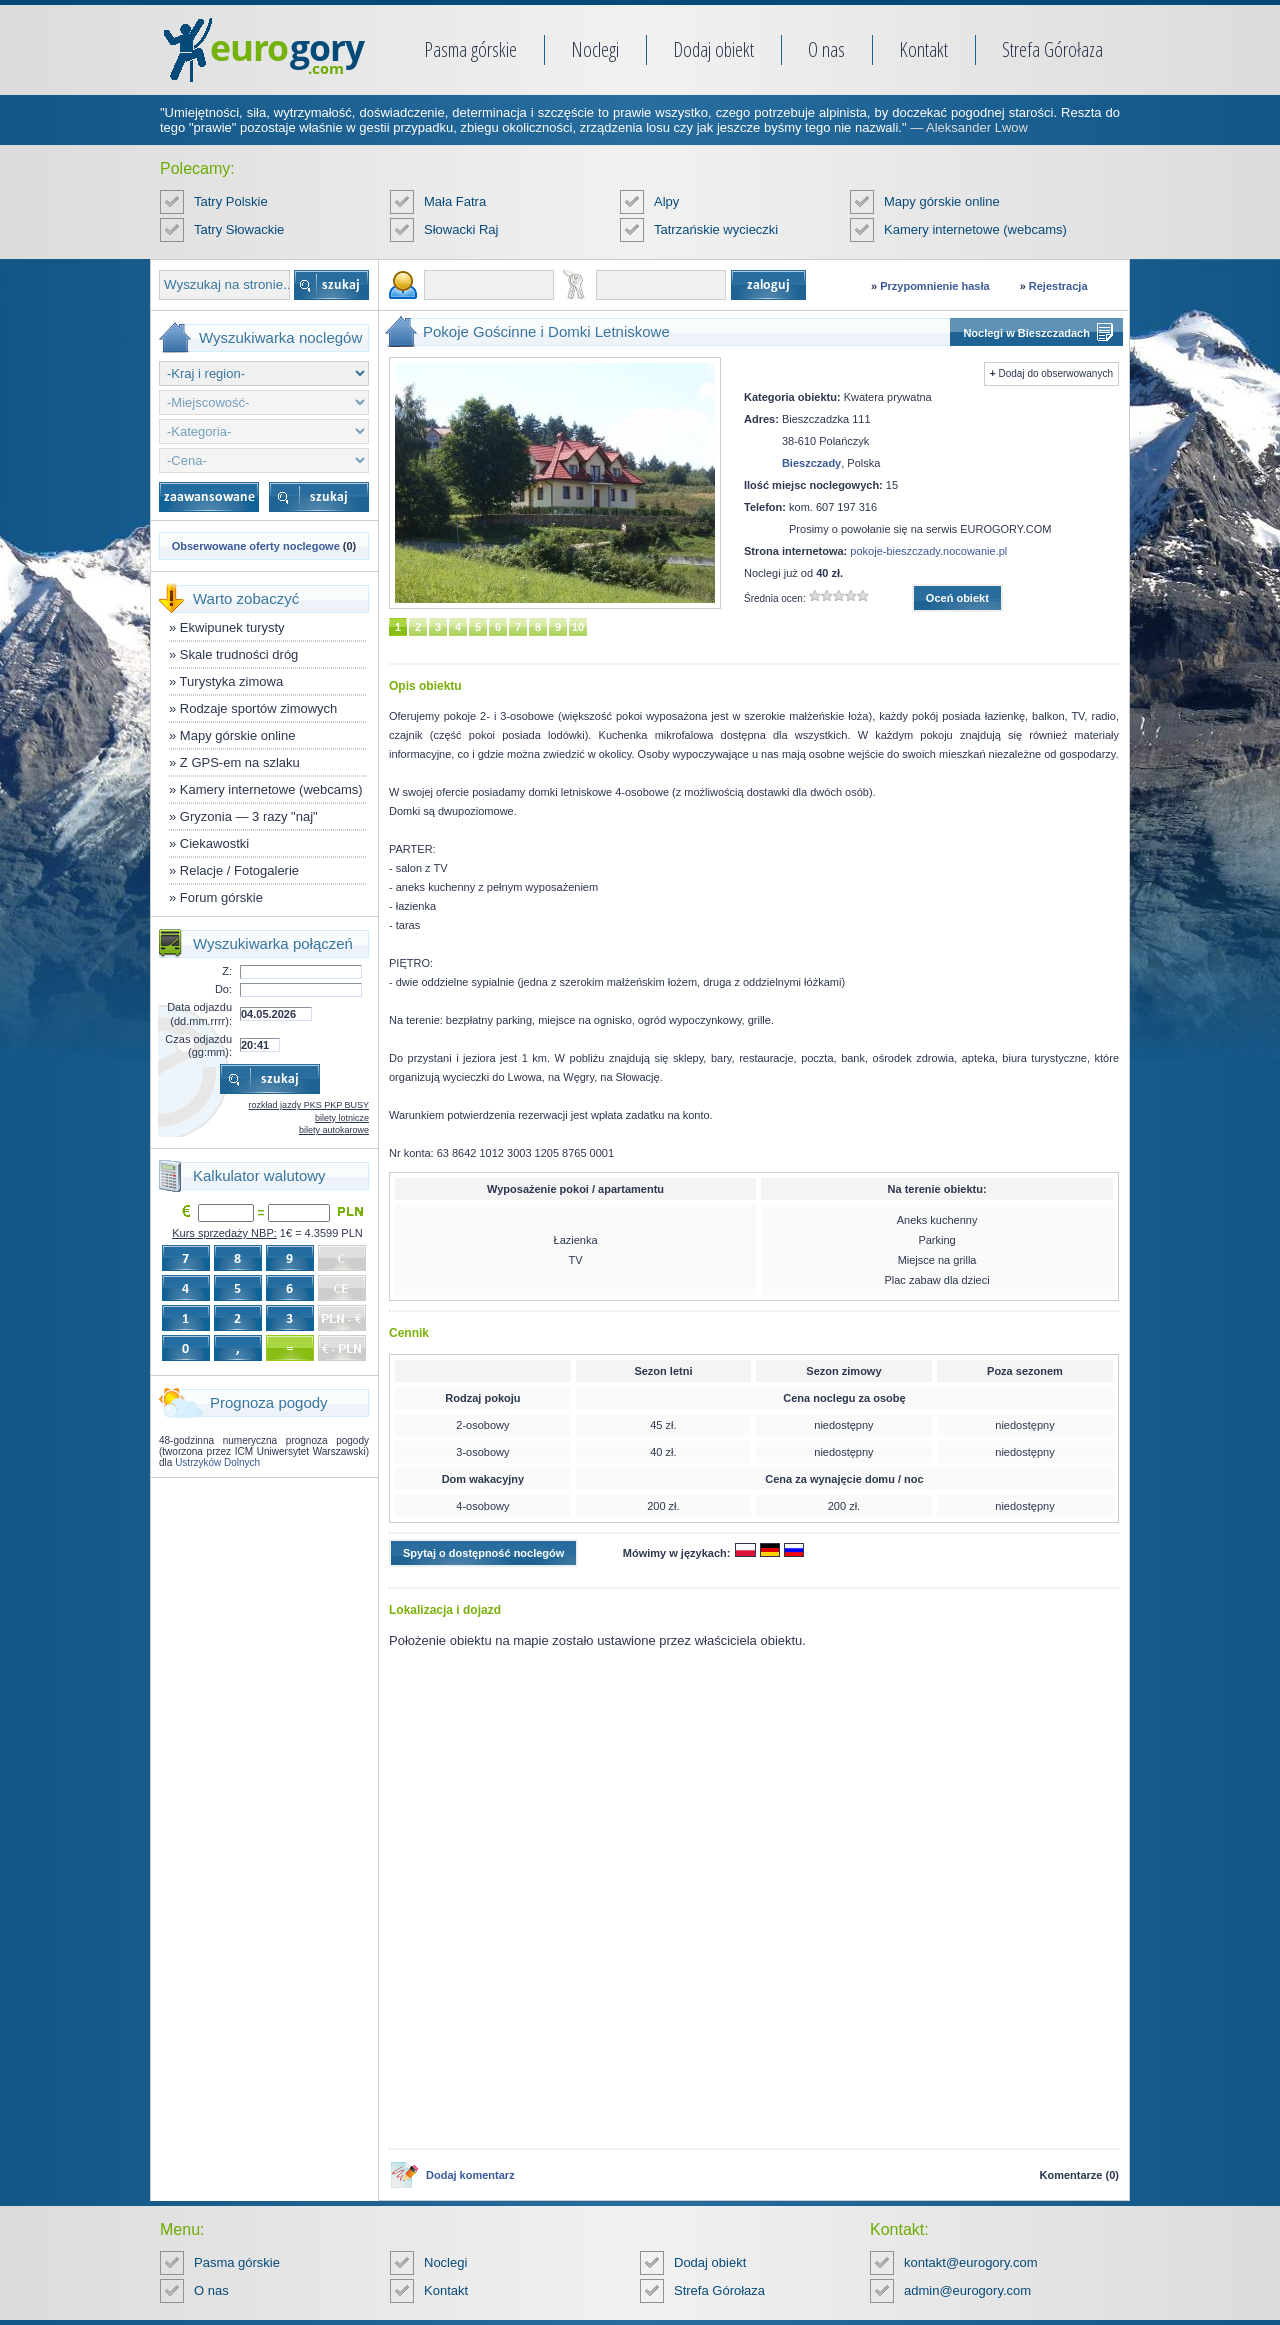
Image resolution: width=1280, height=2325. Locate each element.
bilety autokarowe (334, 1130)
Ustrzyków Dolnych (217, 1462)
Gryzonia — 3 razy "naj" (249, 816)
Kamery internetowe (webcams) (975, 229)
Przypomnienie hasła (934, 286)
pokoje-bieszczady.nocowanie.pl (928, 551)
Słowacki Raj (461, 229)
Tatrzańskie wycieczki (716, 229)
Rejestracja (1058, 286)
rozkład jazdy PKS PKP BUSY (309, 1105)
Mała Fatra (455, 201)
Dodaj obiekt (713, 49)
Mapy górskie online (942, 201)
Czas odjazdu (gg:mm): (198, 1045)
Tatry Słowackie (239, 229)
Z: (227, 971)
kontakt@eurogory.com (971, 2262)
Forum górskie (221, 897)
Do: (223, 989)
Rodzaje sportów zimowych (259, 708)
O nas (826, 49)
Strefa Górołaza (1052, 49)
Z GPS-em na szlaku (240, 762)
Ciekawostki (214, 843)
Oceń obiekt (957, 598)
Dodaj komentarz (470, 2175)
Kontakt (923, 49)
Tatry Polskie (231, 201)
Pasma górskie (470, 49)
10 (578, 627)
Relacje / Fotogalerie (239, 870)
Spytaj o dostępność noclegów (483, 1553)
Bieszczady (811, 463)
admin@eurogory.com (967, 2290)
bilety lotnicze (342, 1118)
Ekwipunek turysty (232, 627)
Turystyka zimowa (232, 681)
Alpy (666, 201)
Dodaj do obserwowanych (1055, 373)
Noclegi (595, 49)
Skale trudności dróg (239, 654)
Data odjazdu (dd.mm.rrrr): (199, 1013)
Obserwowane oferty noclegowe (256, 546)
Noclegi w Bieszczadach (1026, 333)
